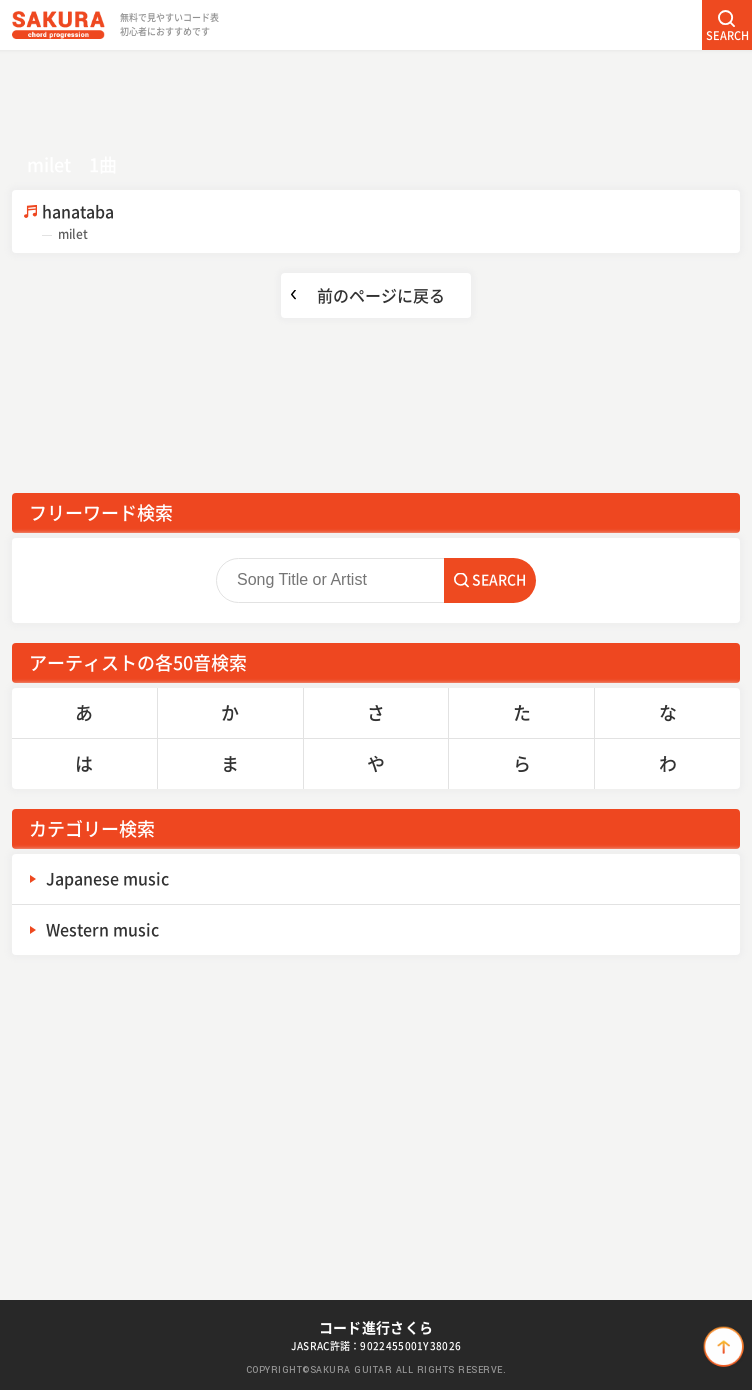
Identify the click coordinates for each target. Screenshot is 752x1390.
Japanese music (107, 878)
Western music (102, 929)
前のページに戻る (381, 295)
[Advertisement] (376, 95)
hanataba (391, 221)
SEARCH (727, 35)
